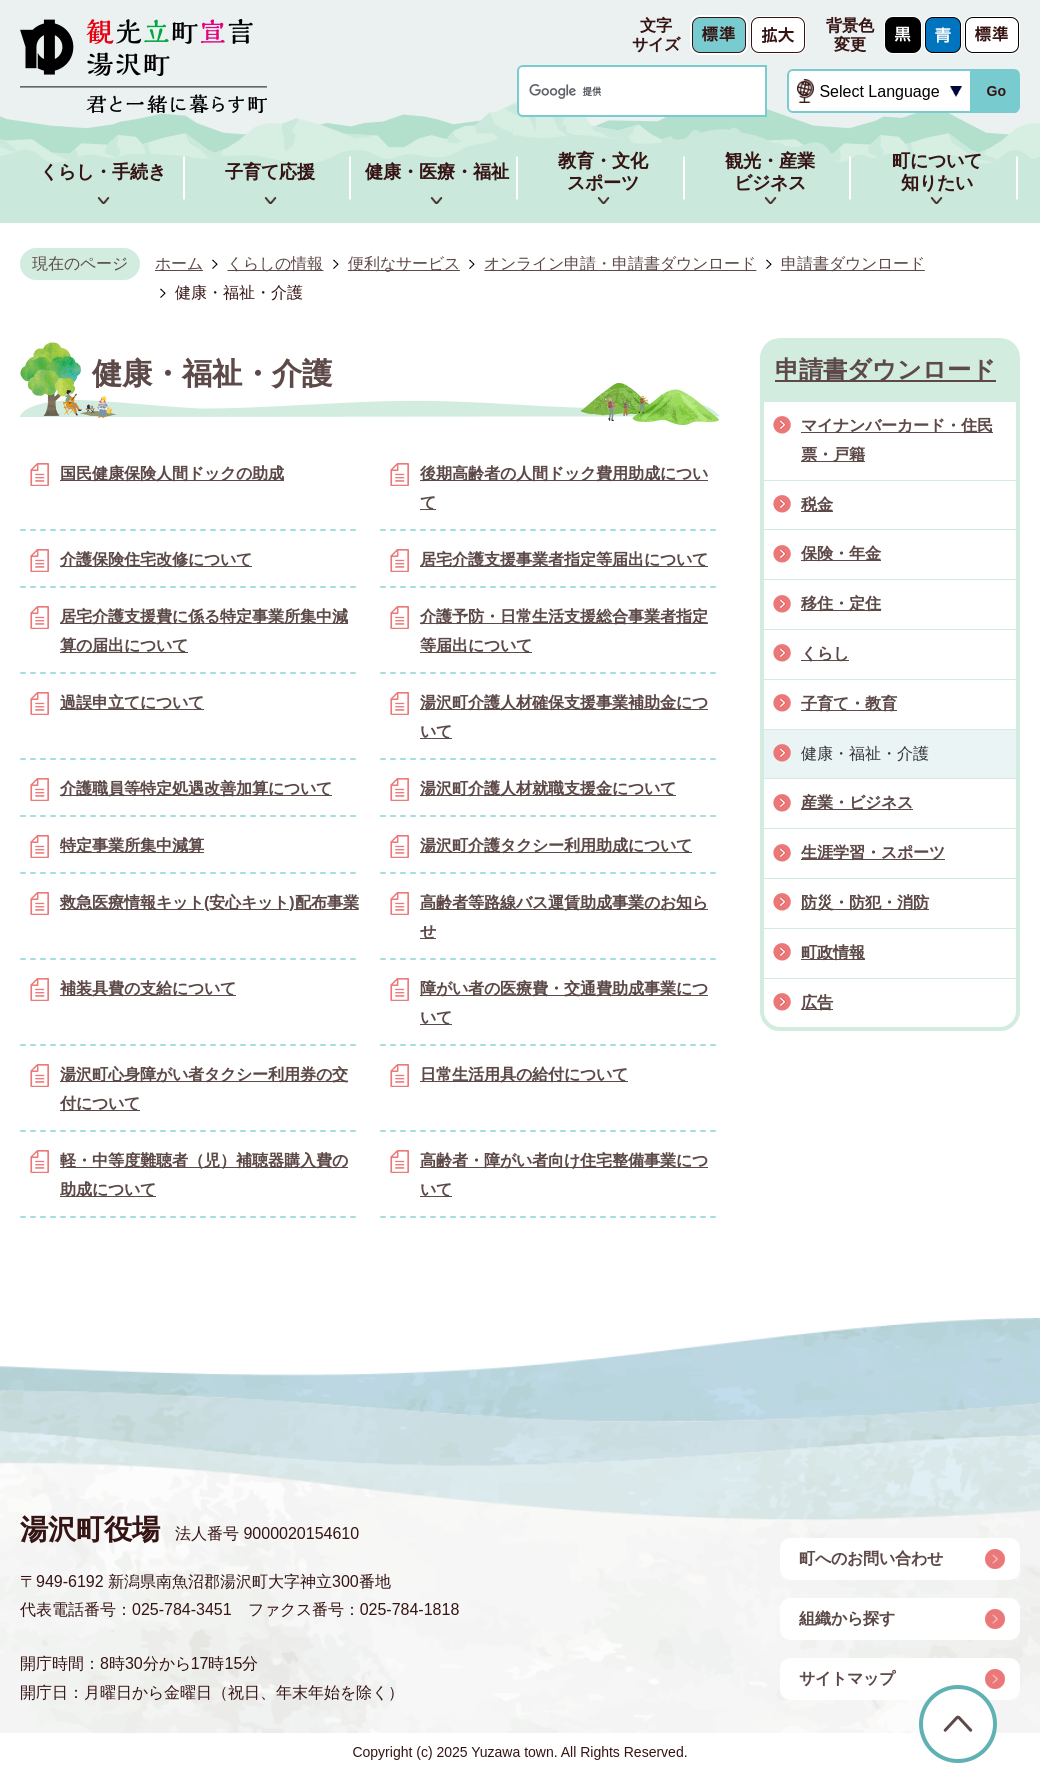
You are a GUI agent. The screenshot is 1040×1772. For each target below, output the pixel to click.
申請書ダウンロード (853, 263)
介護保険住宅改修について (156, 559)
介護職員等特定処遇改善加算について (196, 788)
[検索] (623, 91)
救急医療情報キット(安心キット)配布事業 (209, 902)
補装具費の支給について (148, 988)
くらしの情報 (275, 263)
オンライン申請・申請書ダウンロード (620, 263)
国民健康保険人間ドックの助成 (172, 473)
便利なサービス (404, 263)
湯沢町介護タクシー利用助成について (556, 845)
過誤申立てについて (132, 702)
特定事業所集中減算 (132, 845)
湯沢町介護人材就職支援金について (548, 788)
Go (996, 91)
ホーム (179, 263)
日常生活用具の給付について (524, 1074)
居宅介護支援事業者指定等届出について (564, 559)
